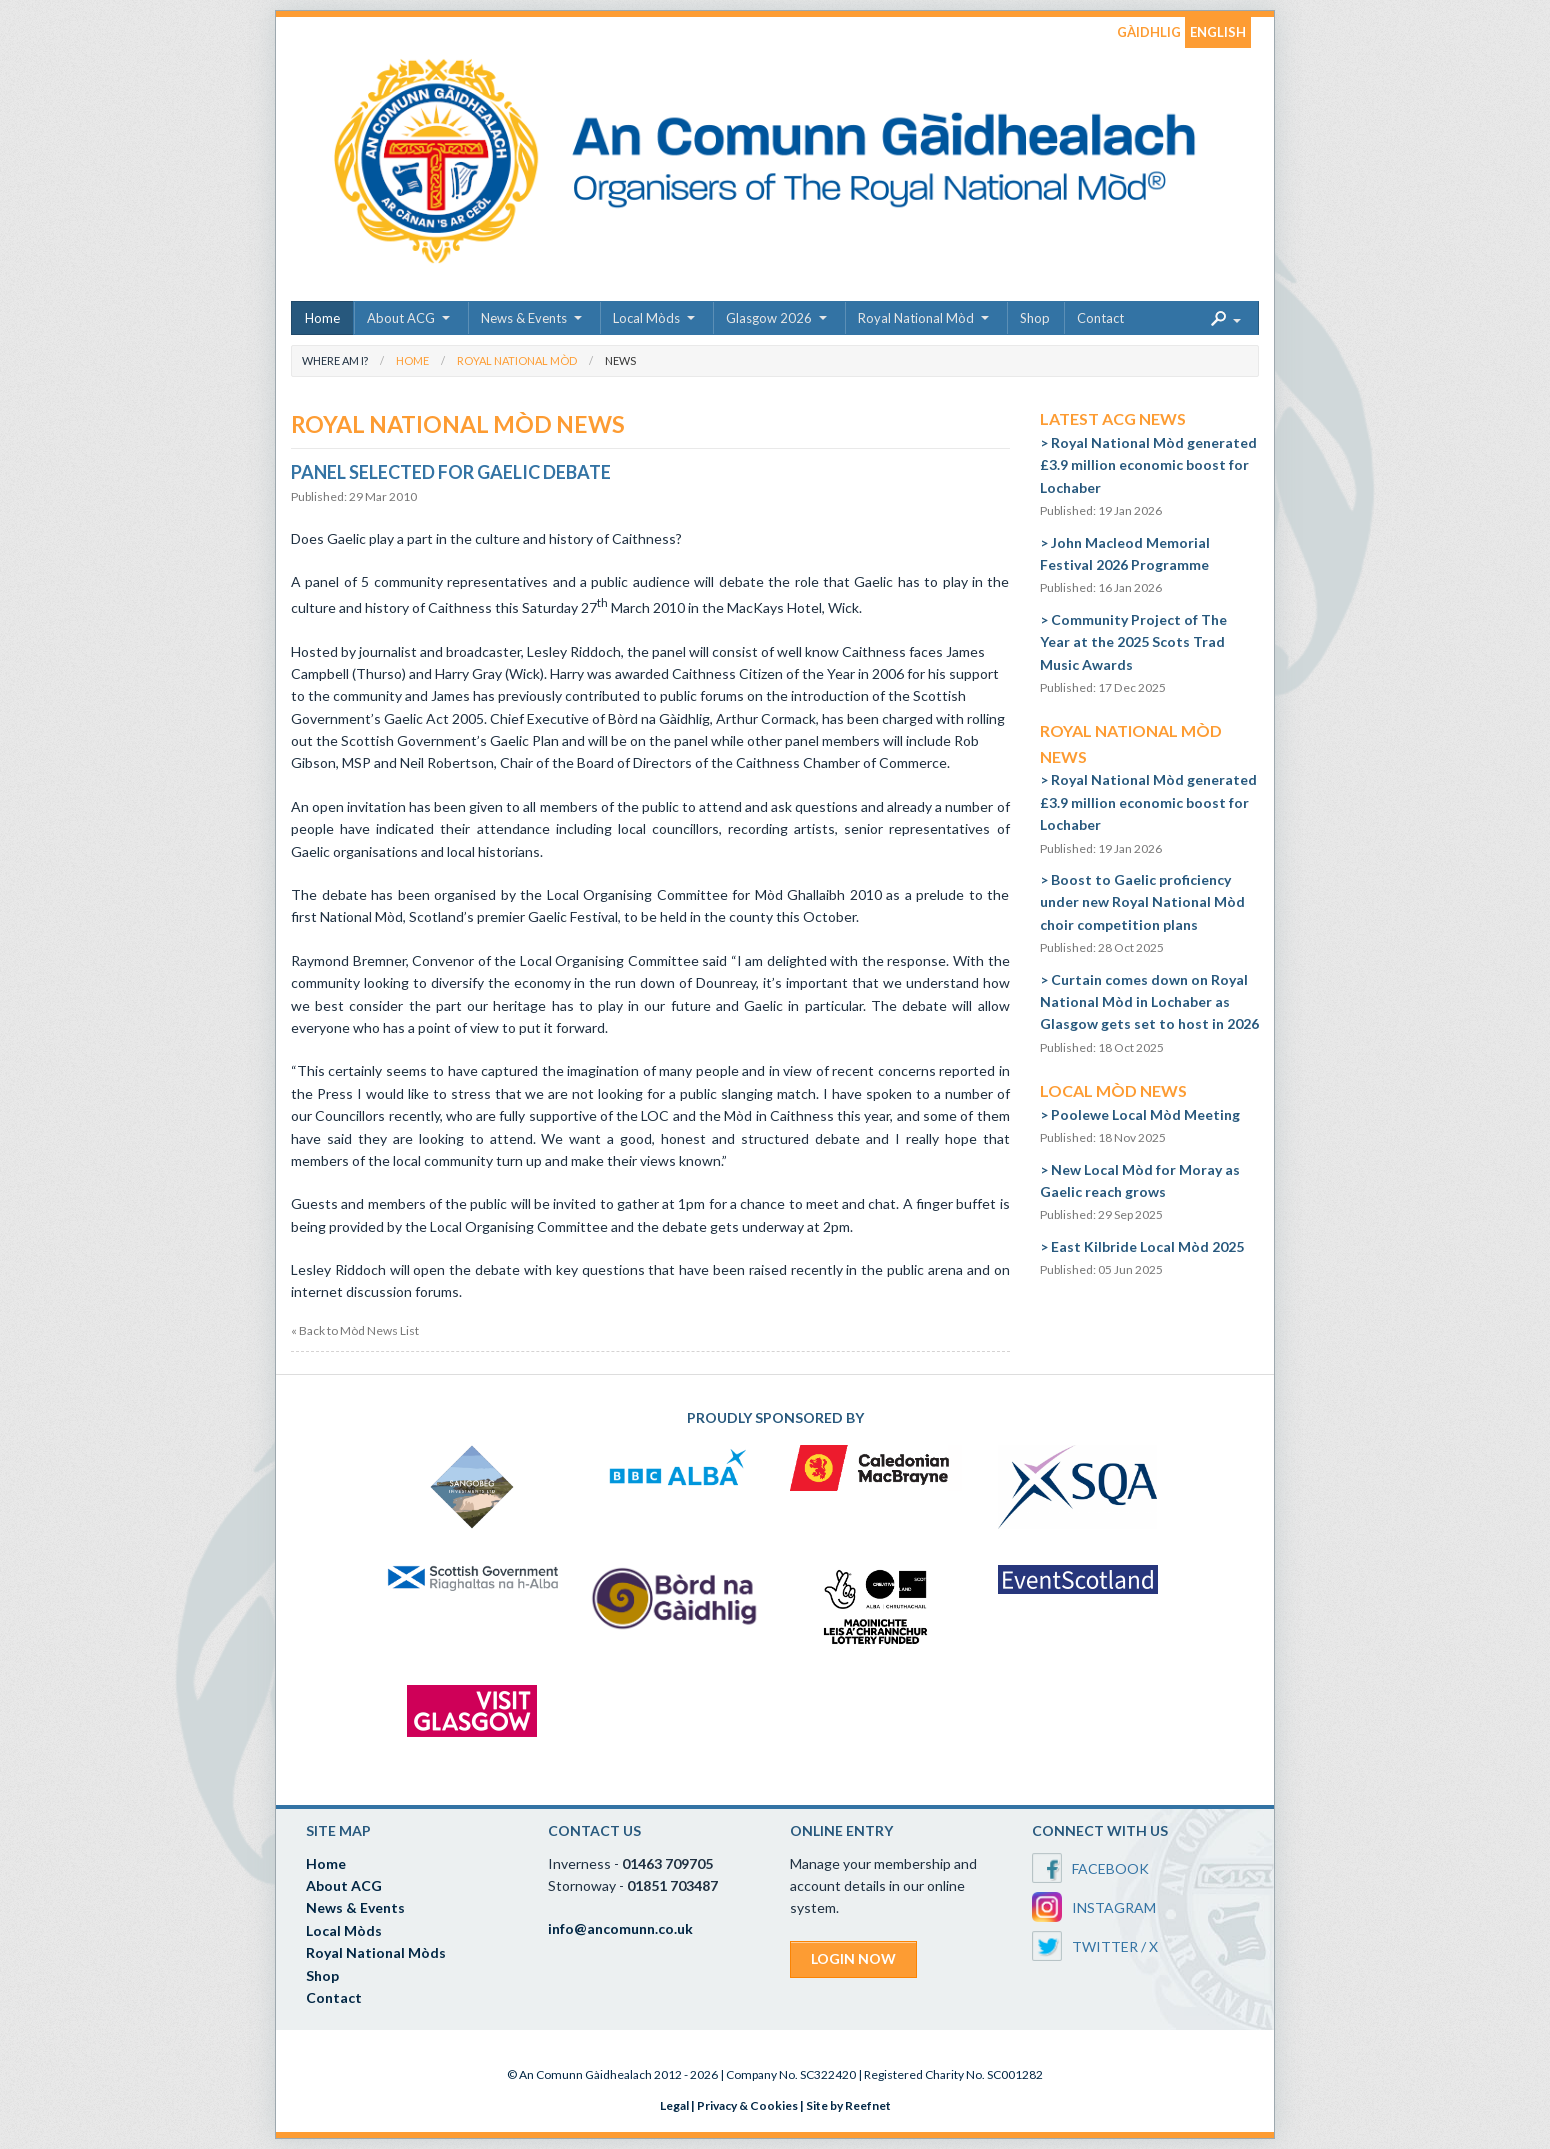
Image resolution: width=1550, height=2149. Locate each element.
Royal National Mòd (916, 318)
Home (322, 318)
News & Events (524, 318)
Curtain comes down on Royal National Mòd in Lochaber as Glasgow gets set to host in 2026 (1149, 1002)
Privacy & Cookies (747, 2105)
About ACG (401, 318)
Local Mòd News (1113, 1090)
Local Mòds (646, 318)
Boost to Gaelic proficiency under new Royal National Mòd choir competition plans (1142, 902)
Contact (1100, 318)
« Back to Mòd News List (355, 1331)
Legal (674, 2105)
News (620, 360)
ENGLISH (1218, 32)
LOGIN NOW (853, 1958)
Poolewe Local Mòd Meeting (1145, 1114)
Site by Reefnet (848, 2105)
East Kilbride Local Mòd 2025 (1147, 1246)
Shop (1035, 318)
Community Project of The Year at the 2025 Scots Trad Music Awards (1133, 642)
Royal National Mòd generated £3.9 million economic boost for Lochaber (1148, 465)
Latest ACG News (1113, 418)
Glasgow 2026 (769, 318)
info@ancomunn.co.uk (620, 1928)
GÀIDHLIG (1149, 32)
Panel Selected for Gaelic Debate (451, 472)
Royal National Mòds (376, 1952)
